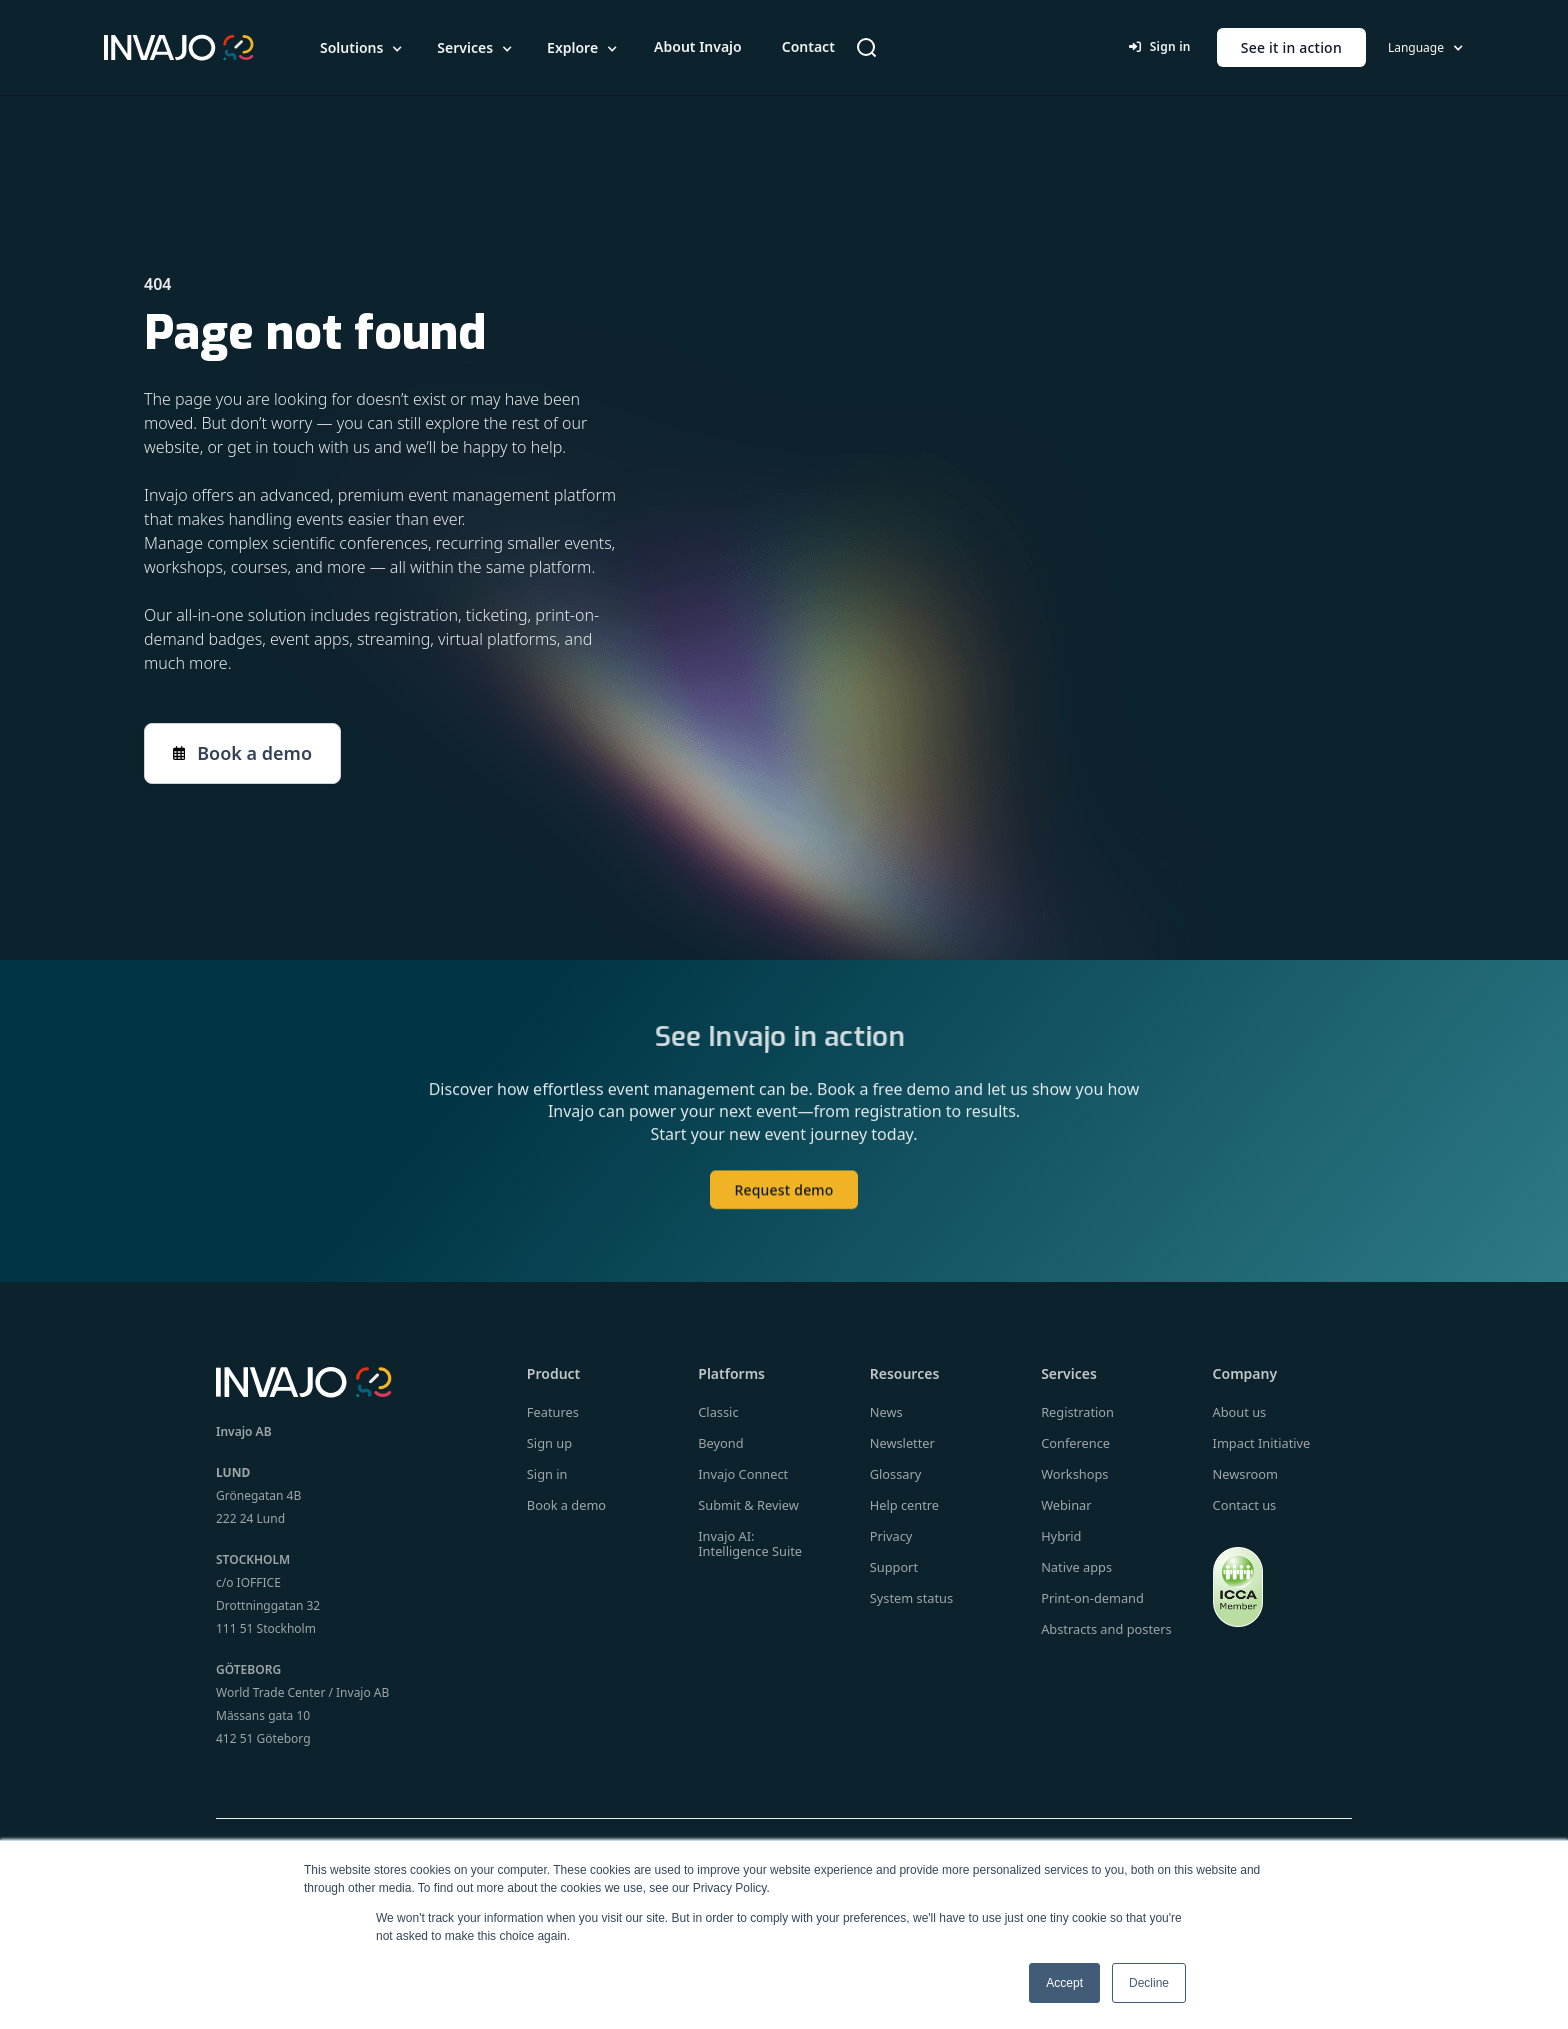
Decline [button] (1149, 1983)
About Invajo (698, 46)
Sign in (1159, 46)
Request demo (783, 1208)
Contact (808, 46)
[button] (362, 48)
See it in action (1291, 47)
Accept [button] (1064, 1983)
